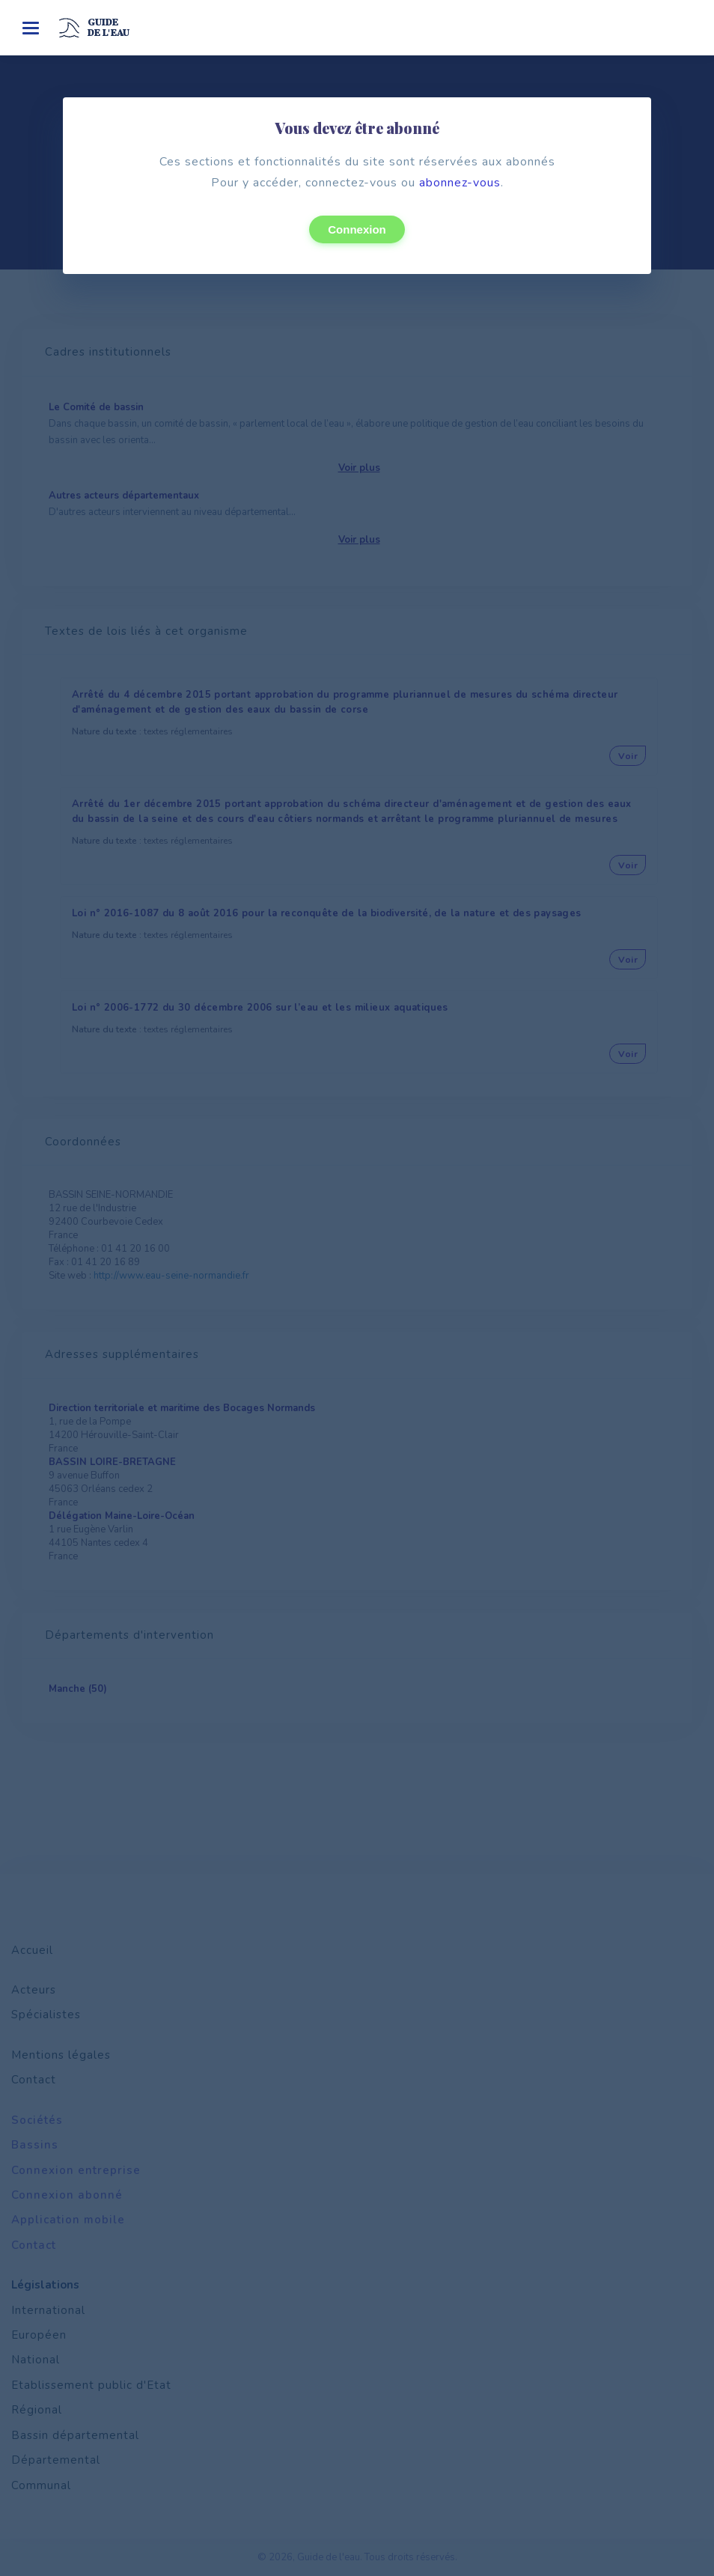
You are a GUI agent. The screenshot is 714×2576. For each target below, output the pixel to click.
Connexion (357, 229)
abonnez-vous (460, 182)
